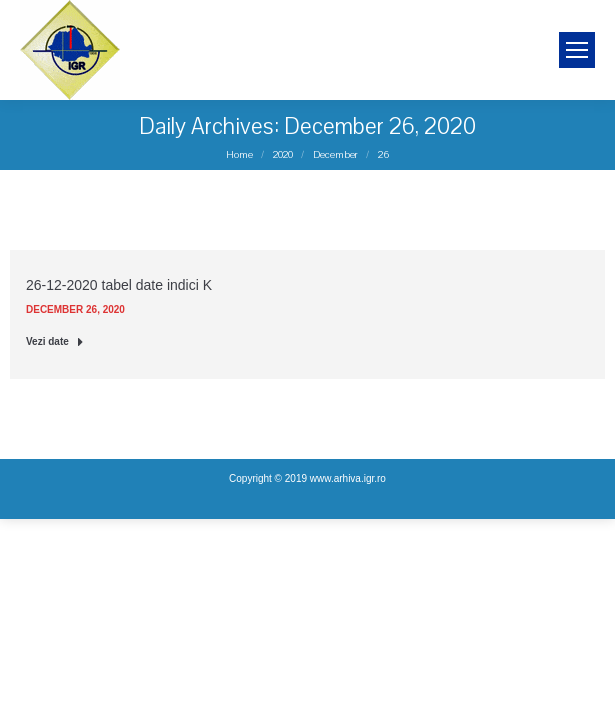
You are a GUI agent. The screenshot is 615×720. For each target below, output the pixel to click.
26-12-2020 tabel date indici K (119, 285)
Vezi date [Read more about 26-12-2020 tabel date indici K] (55, 341)
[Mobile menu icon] (577, 50)
